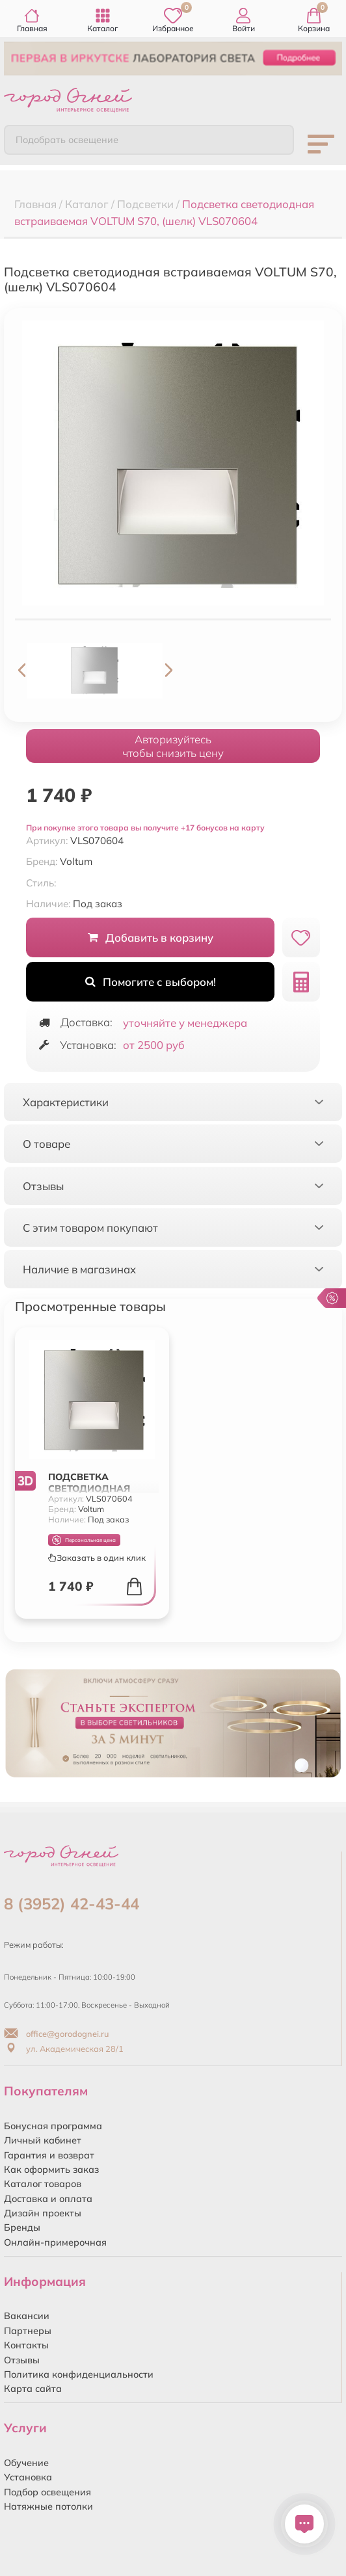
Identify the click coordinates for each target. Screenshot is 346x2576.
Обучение (26, 2463)
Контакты (26, 2345)
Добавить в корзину (150, 937)
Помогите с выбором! (150, 982)
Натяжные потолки (48, 2506)
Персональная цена (84, 1540)
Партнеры (27, 2331)
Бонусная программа (53, 2126)
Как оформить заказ (51, 2169)
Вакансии (26, 2316)
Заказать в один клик (97, 1557)
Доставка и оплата (48, 2199)
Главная (32, 20)
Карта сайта (33, 2389)
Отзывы (22, 2360)
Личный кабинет (42, 2140)
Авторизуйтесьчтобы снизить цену (173, 746)
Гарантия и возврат (49, 2155)
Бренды (22, 2227)
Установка (28, 2477)
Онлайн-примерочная (55, 2242)
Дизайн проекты (42, 2213)
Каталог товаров (42, 2184)
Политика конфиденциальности (78, 2374)
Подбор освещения (47, 2492)
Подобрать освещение (67, 140)
